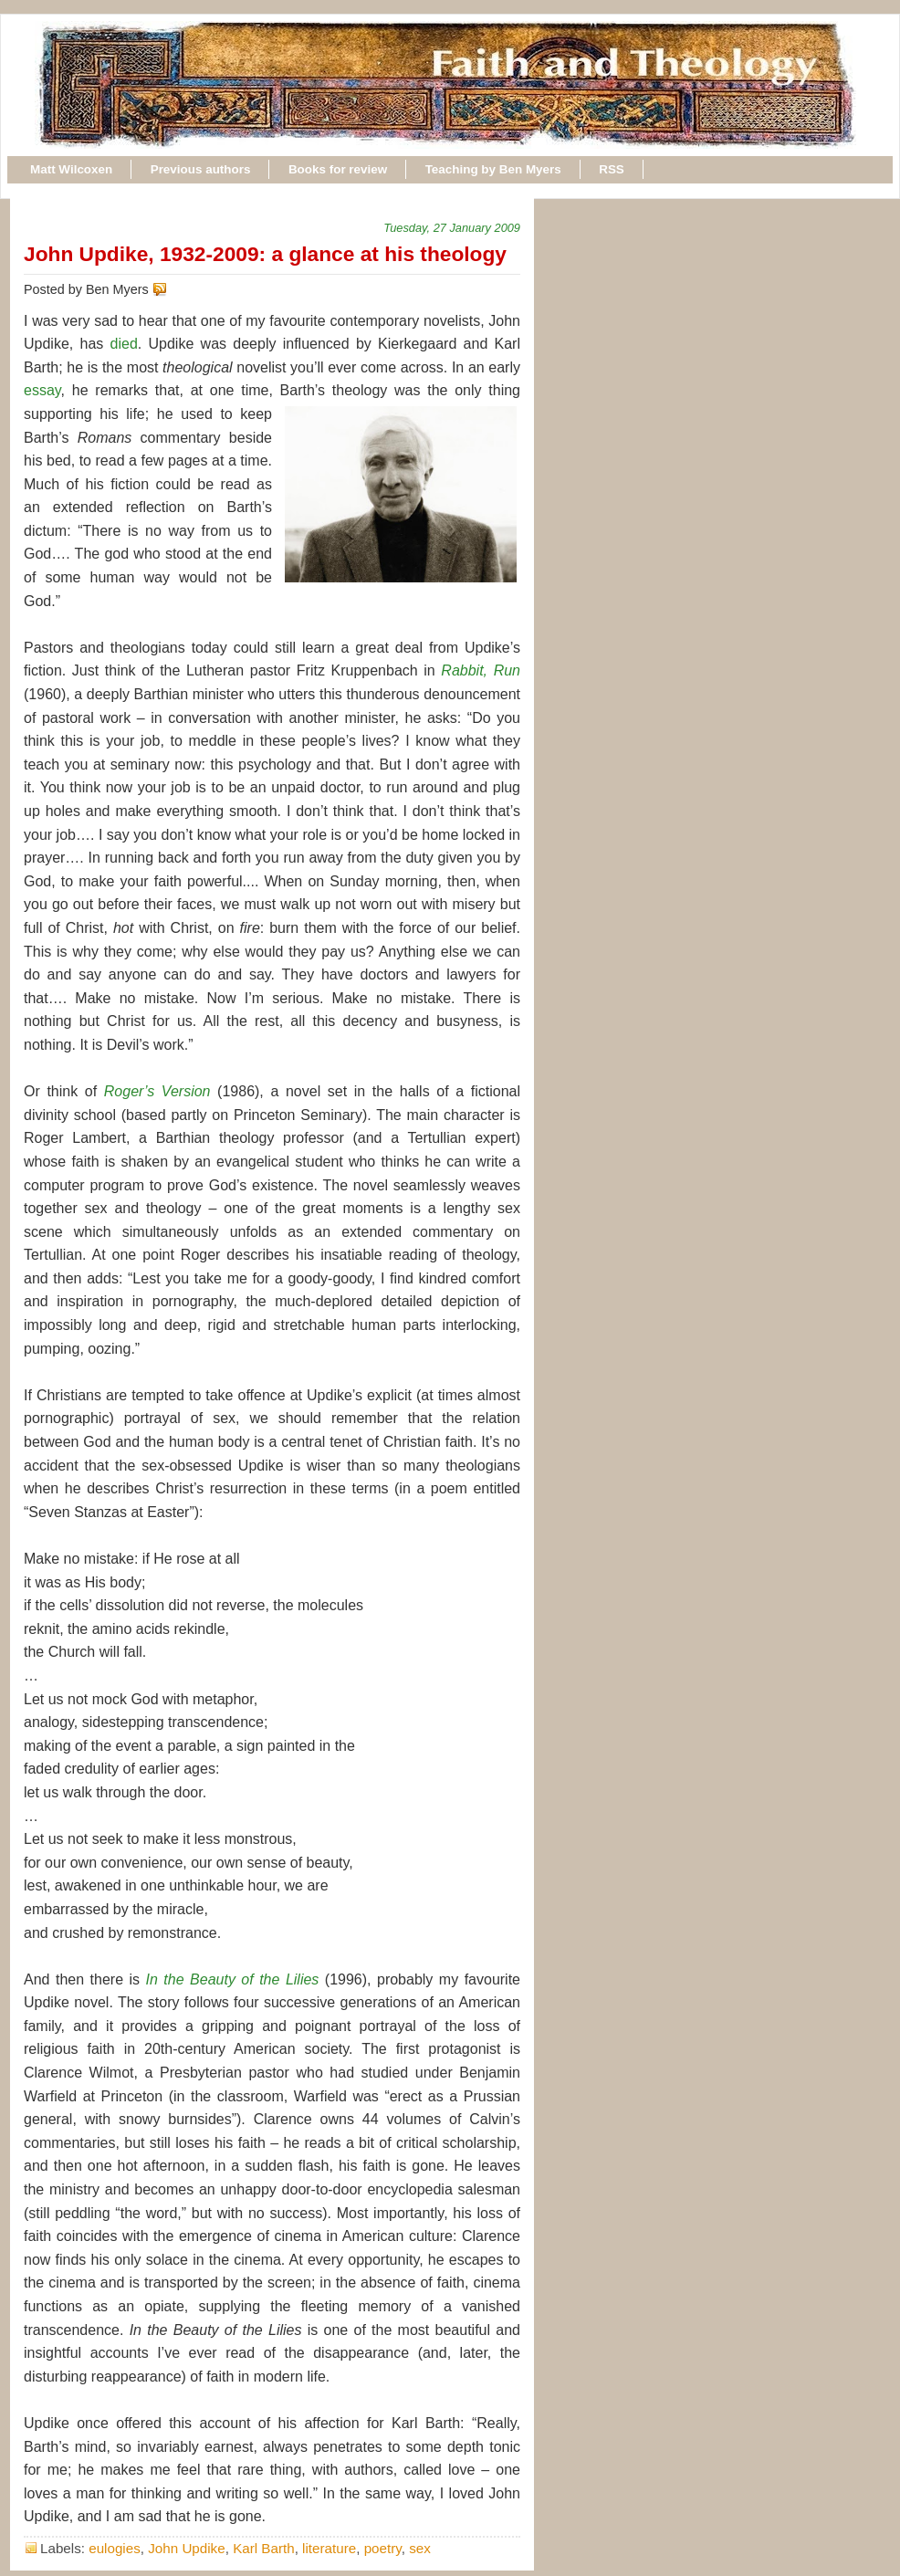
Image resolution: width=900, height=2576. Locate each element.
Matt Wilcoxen (71, 169)
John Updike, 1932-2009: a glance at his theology (265, 254)
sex (420, 2548)
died (124, 343)
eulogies (115, 2548)
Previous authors (201, 169)
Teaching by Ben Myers (493, 169)
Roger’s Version (157, 1091)
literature (329, 2548)
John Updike (186, 2548)
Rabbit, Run (480, 670)
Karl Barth (264, 2548)
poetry (383, 2548)
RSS (611, 169)
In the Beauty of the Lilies (232, 1979)
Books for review (337, 169)
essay (42, 390)
